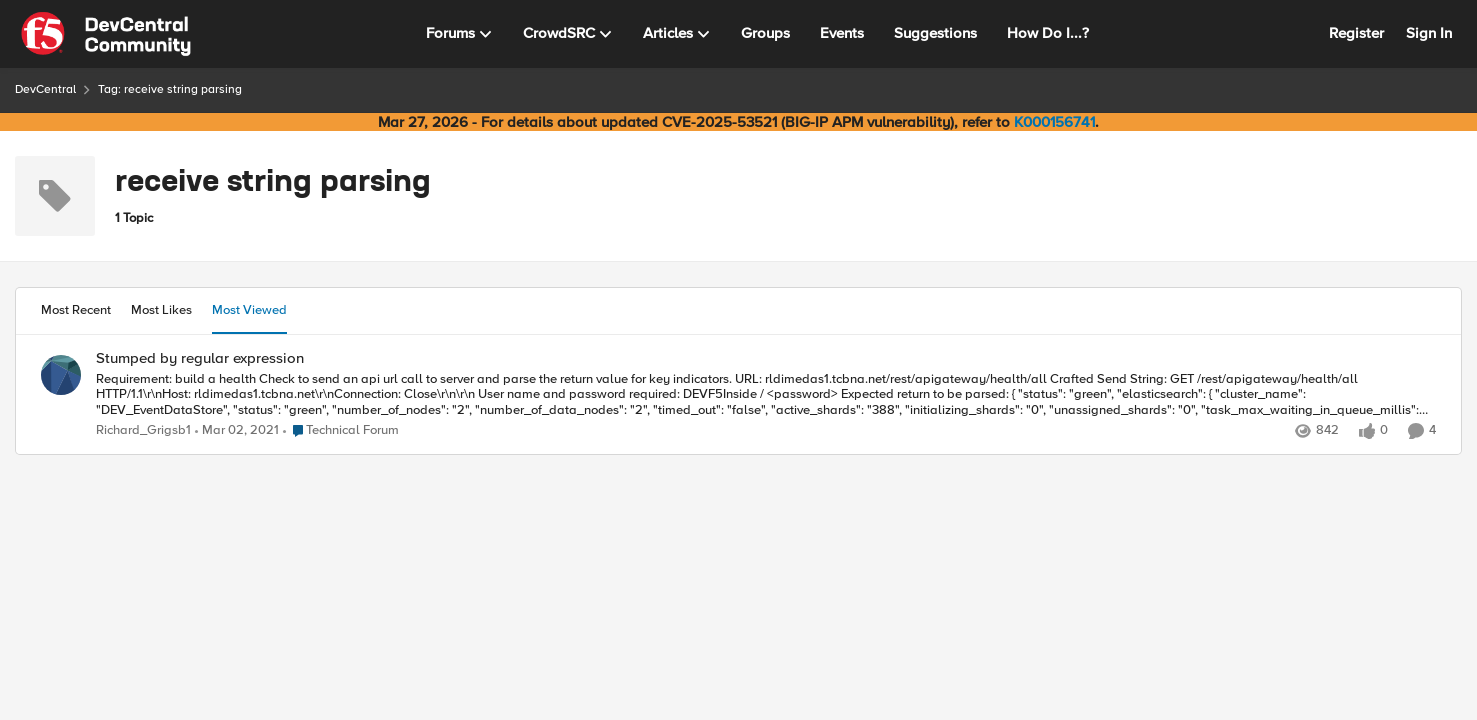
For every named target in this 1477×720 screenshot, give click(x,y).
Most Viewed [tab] (249, 310)
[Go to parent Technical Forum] (341, 431)
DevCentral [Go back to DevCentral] (45, 89)
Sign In (1429, 33)
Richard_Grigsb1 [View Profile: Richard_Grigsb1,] (143, 430)
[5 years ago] (237, 431)
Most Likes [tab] (161, 310)
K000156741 (1054, 122)
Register (1356, 33)
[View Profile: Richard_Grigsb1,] (61, 375)
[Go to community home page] (106, 34)
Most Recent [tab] (76, 310)
